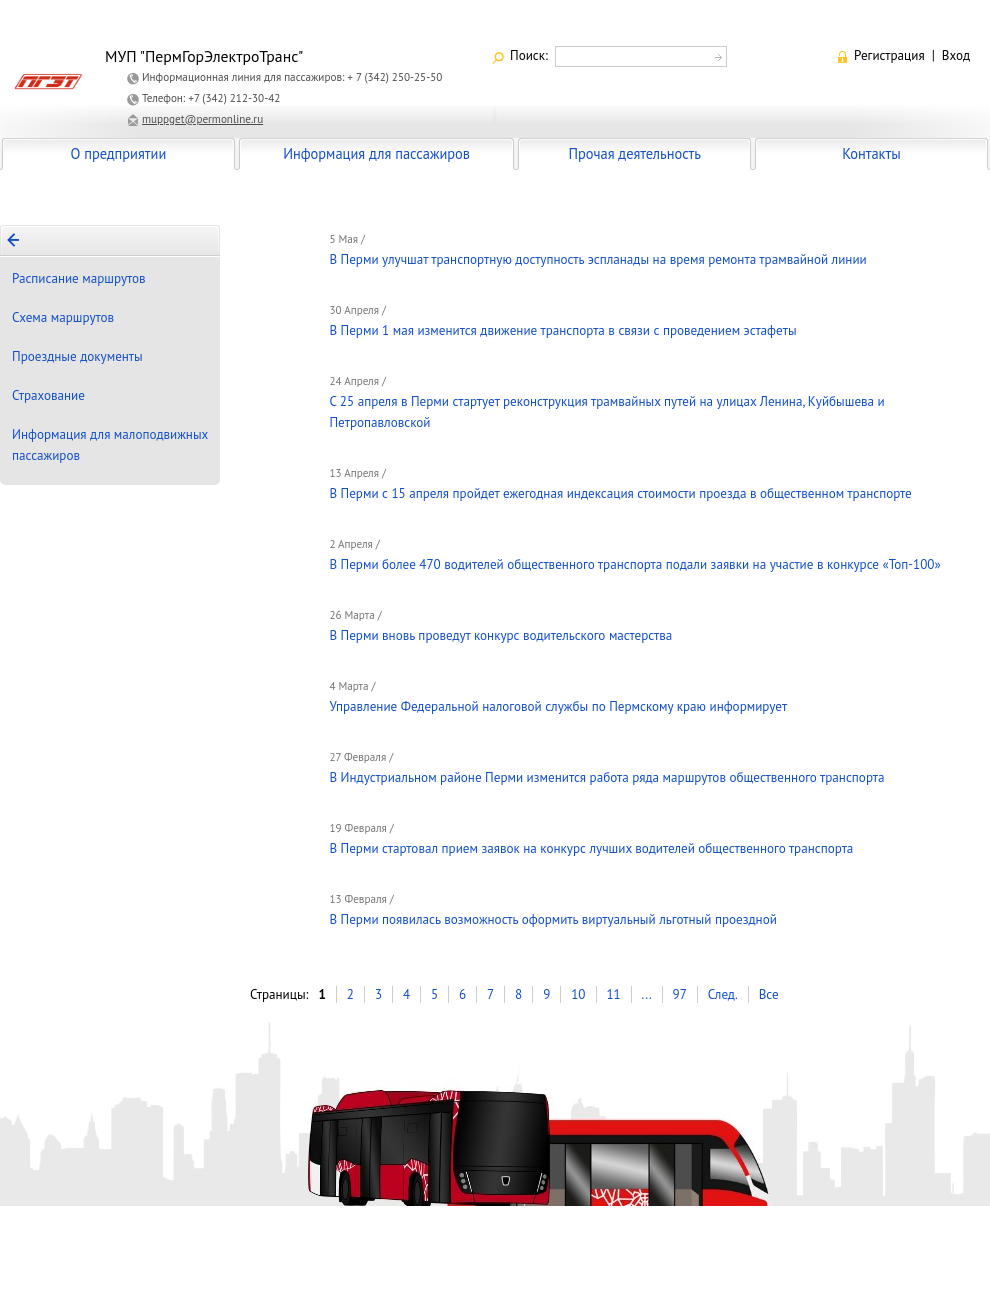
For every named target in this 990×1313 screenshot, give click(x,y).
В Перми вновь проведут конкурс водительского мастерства (500, 635)
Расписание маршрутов (79, 278)
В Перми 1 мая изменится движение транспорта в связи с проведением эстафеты (562, 330)
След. (723, 994)
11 (613, 994)
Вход (956, 55)
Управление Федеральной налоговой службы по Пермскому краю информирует (558, 706)
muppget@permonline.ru (202, 119)
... (647, 994)
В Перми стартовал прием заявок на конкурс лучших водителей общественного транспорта (591, 848)
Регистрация (889, 55)
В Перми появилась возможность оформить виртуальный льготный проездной (552, 919)
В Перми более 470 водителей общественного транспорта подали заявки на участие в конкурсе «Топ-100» (634, 564)
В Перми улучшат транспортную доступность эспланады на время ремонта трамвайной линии (597, 259)
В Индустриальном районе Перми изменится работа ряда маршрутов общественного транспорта (606, 777)
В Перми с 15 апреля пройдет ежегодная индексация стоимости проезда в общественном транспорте (620, 493)
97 (680, 994)
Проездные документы (77, 356)
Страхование (48, 395)
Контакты (871, 153)
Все (769, 994)
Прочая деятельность (634, 153)
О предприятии (119, 153)
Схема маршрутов (63, 317)
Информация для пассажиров (376, 153)
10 (578, 994)
